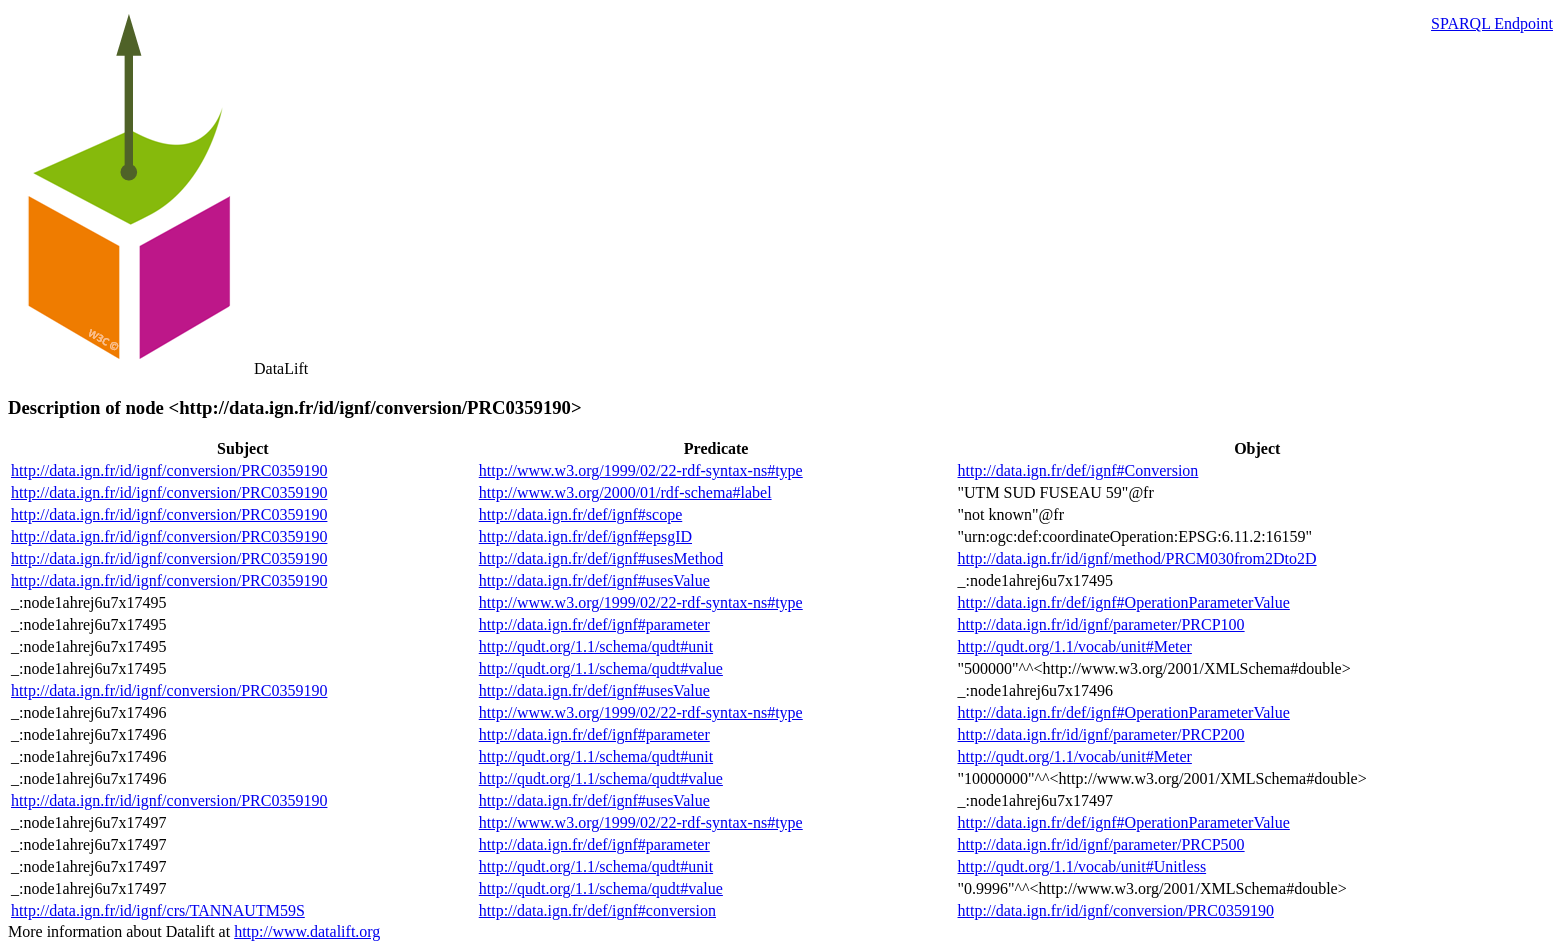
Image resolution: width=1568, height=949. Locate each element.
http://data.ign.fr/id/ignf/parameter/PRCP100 (1101, 624)
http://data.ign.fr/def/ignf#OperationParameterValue (1124, 602)
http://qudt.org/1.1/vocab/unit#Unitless (1082, 866)
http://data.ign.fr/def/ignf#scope (581, 514)
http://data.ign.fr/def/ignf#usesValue (594, 580)
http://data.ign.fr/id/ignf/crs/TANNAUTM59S (158, 910)
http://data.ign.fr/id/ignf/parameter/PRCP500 (1101, 844)
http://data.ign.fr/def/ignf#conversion (597, 910)
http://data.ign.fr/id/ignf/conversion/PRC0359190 (169, 470)
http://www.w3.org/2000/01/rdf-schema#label (625, 492)
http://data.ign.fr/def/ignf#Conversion (1078, 470)
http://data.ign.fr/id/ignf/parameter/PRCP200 (1101, 734)
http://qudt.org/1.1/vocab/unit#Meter (1075, 646)
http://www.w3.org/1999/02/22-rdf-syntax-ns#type (641, 470)
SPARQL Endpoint (1492, 23)
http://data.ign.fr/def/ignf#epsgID (585, 536)
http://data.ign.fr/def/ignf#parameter (594, 624)
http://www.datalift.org (307, 931)
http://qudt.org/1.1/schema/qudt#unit (596, 646)
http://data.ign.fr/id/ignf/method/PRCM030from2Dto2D (1137, 558)
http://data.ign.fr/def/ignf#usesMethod (601, 558)
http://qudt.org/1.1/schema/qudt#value (601, 668)
